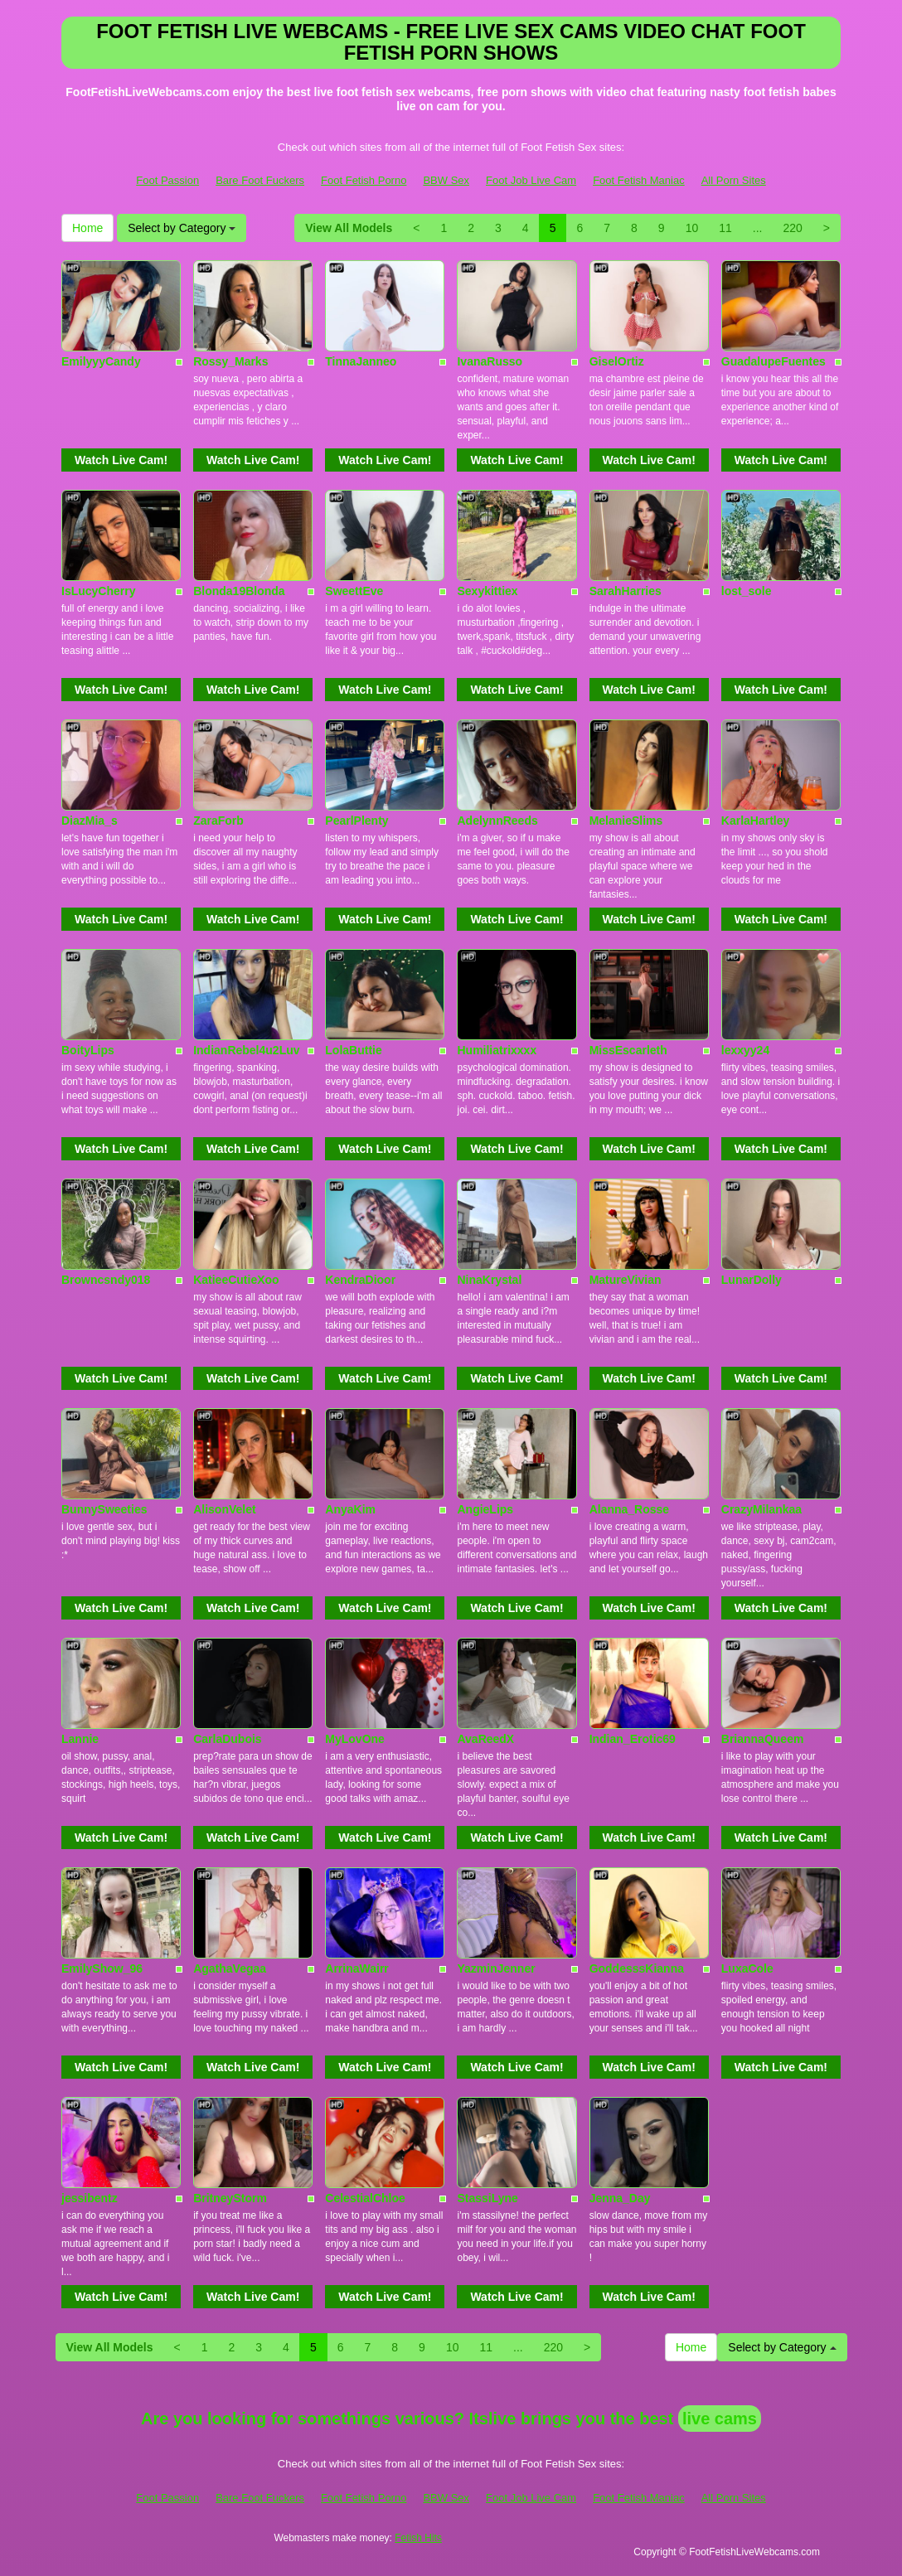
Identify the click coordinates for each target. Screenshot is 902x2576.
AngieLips (485, 1509)
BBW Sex (446, 180)
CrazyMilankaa (761, 1509)
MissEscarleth (628, 1050)
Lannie (80, 1739)
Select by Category (181, 228)
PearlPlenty (356, 820)
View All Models (348, 228)
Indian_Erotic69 (632, 1739)
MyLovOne (355, 1739)
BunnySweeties (104, 1509)
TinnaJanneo (360, 361)
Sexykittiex (487, 591)
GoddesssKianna (636, 1968)
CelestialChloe (365, 2198)
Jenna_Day (620, 2198)
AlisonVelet (224, 1509)
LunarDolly (751, 1279)
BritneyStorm (230, 2198)
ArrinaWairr (357, 1968)
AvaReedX (485, 1739)
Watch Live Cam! (121, 460)
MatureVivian (625, 1279)
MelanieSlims (626, 820)
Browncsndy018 (105, 1279)
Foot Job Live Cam (531, 180)
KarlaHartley (755, 820)
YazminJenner (496, 1968)
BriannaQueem (762, 1739)
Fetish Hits (418, 2538)
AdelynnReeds (497, 820)
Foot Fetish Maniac (639, 180)
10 (692, 228)
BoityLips (87, 1050)
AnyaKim (350, 1509)
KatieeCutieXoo (236, 1279)
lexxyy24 (745, 1050)
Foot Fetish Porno (363, 180)
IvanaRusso (489, 361)
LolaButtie (353, 1050)
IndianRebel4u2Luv (246, 1050)
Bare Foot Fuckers (260, 180)
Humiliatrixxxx (496, 1050)
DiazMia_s (89, 820)
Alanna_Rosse (629, 1509)
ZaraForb (218, 820)
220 (792, 228)
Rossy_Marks (230, 361)
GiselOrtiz (616, 361)
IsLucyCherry (98, 591)
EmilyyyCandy (101, 361)
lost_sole (746, 591)
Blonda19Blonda (238, 591)
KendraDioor (360, 1279)
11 (725, 228)
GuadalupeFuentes (773, 361)
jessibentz (89, 2198)
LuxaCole (747, 1968)
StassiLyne (487, 2198)
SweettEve (354, 591)
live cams (719, 2418)
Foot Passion (167, 180)
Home (87, 228)
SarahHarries (625, 591)
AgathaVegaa (229, 1968)
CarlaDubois (227, 1739)
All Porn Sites (733, 180)
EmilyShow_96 (102, 1968)
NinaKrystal (489, 1279)
